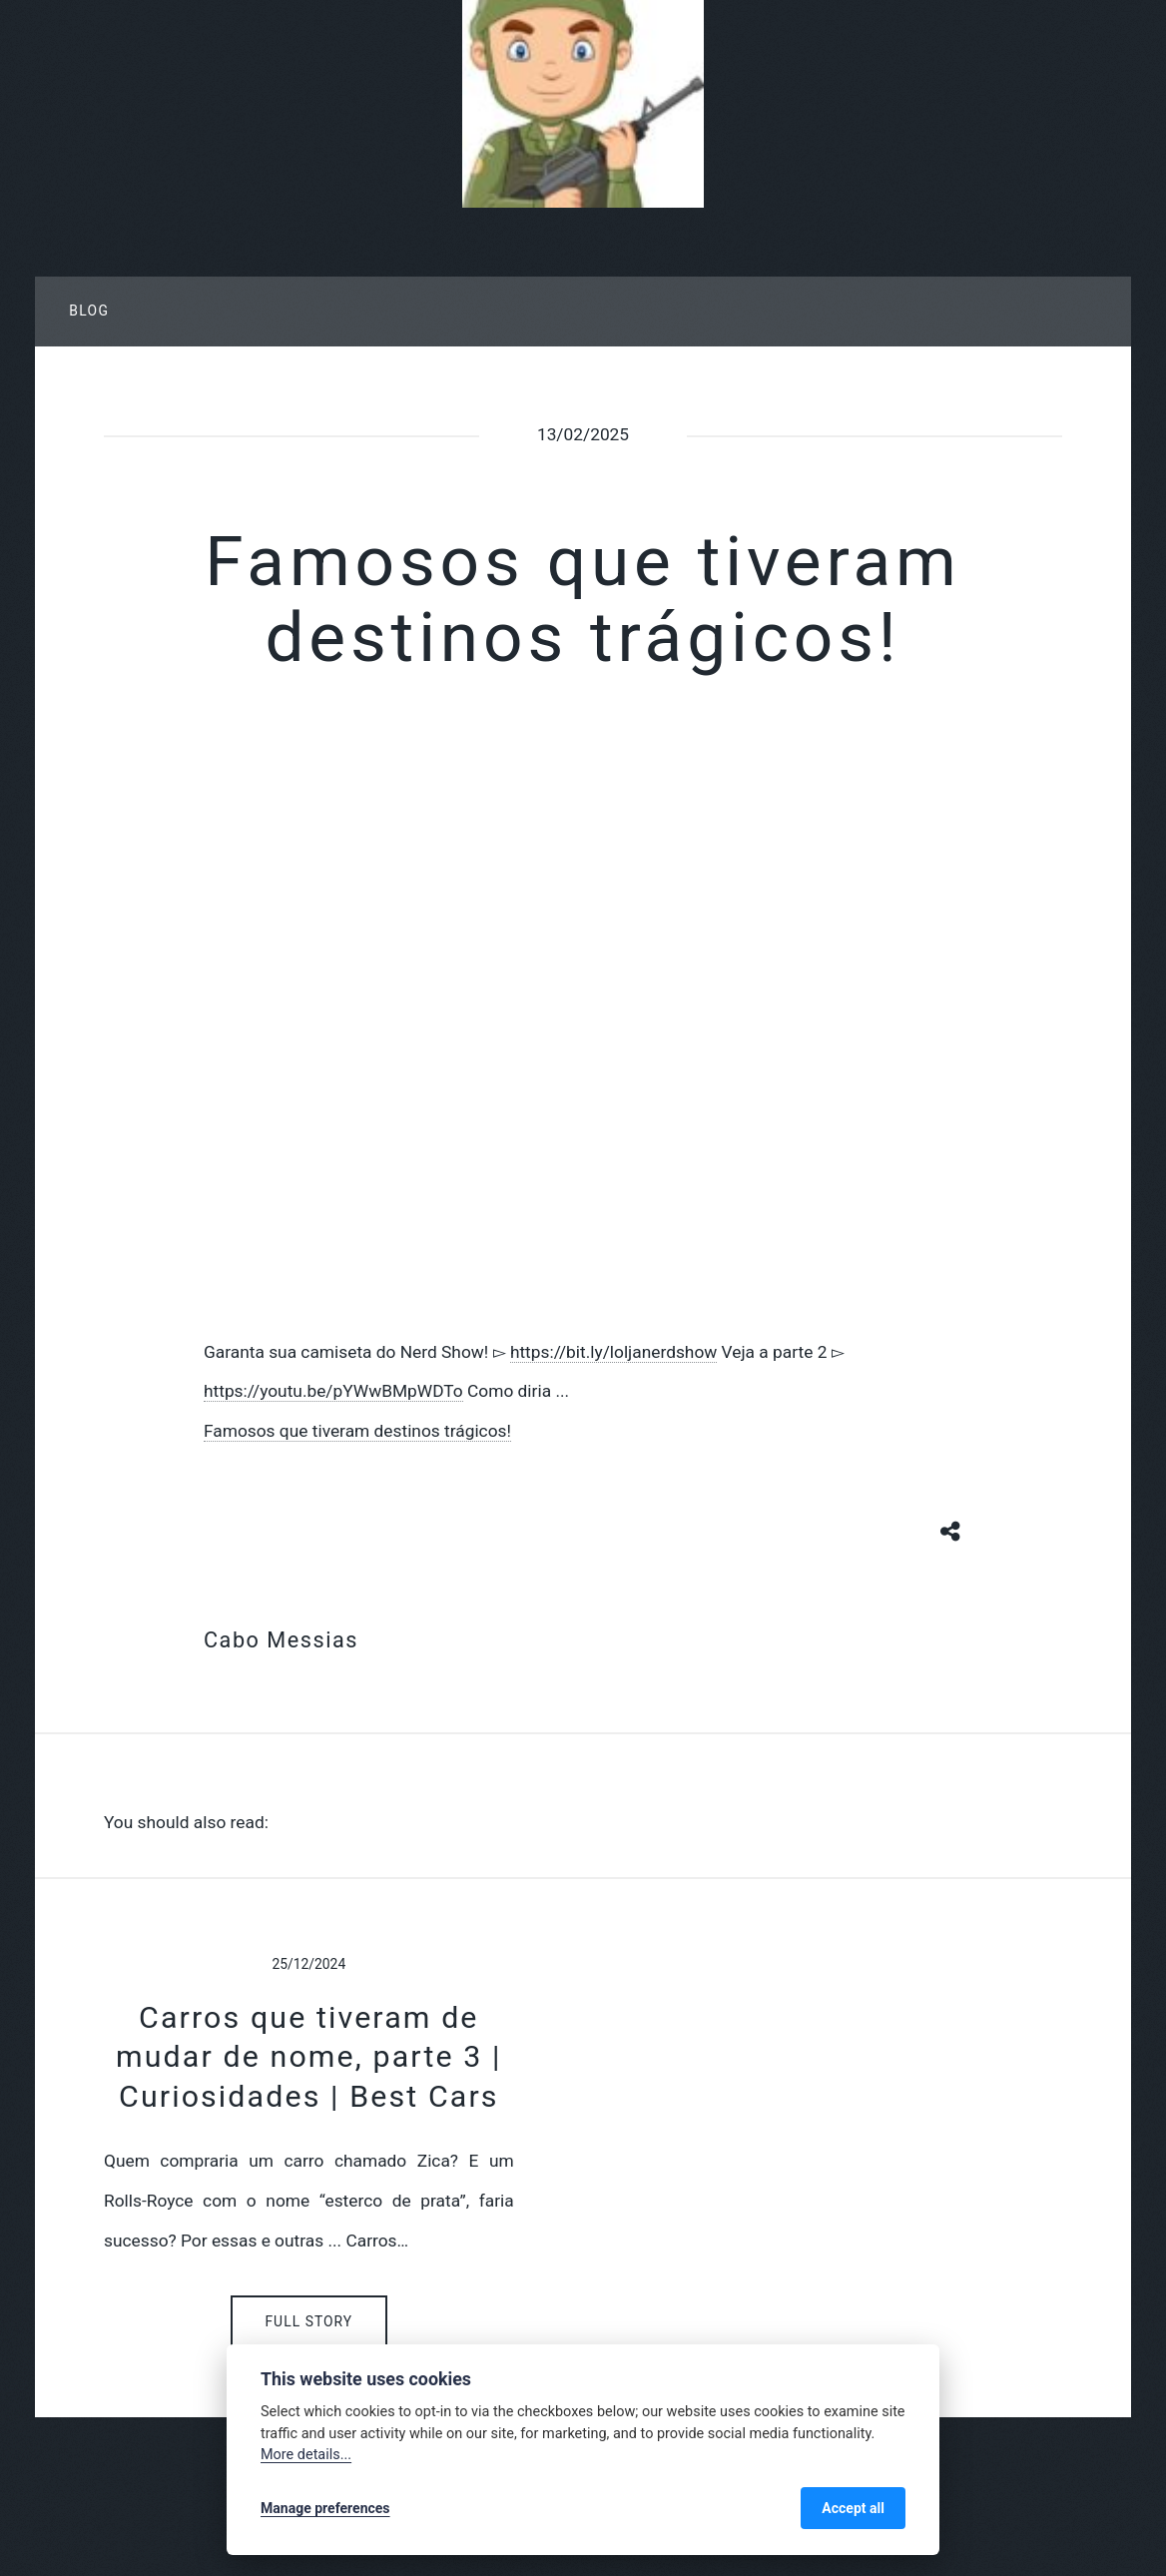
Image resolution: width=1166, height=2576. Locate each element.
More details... (306, 2454)
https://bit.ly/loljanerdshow (613, 1352)
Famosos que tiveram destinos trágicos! (357, 1431)
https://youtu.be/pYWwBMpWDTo (333, 1391)
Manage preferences (325, 2508)
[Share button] (951, 1530)
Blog (89, 311)
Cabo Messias (281, 1639)
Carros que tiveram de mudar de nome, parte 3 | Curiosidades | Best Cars (309, 2057)
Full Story (308, 2321)
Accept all (853, 2508)
